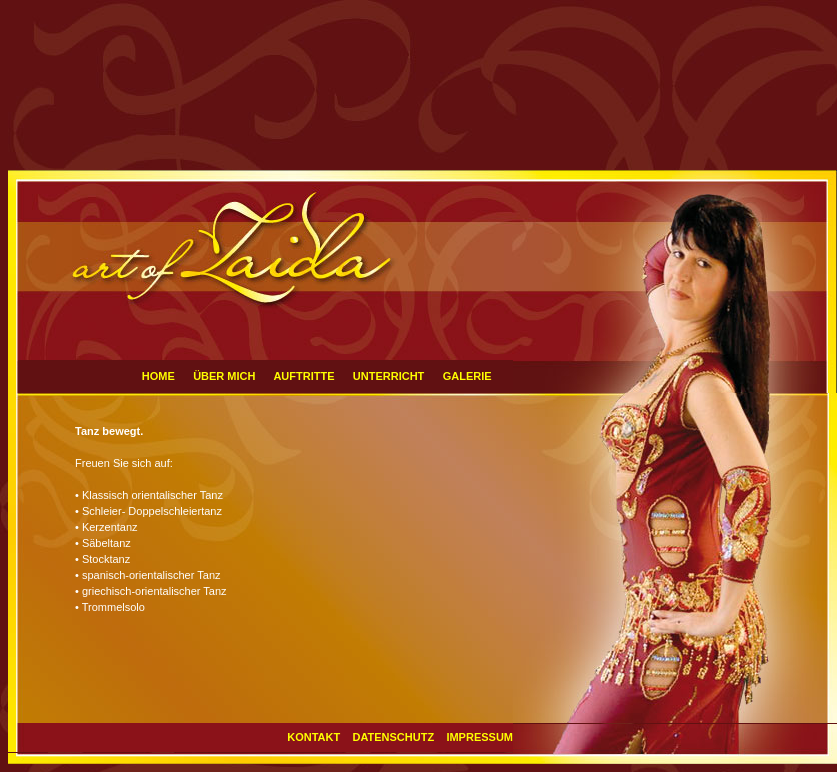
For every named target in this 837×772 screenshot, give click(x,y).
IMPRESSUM (479, 737)
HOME (158, 376)
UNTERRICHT (389, 376)
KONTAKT (313, 737)
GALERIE (467, 376)
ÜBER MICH (225, 376)
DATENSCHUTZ (393, 737)
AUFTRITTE (303, 376)
